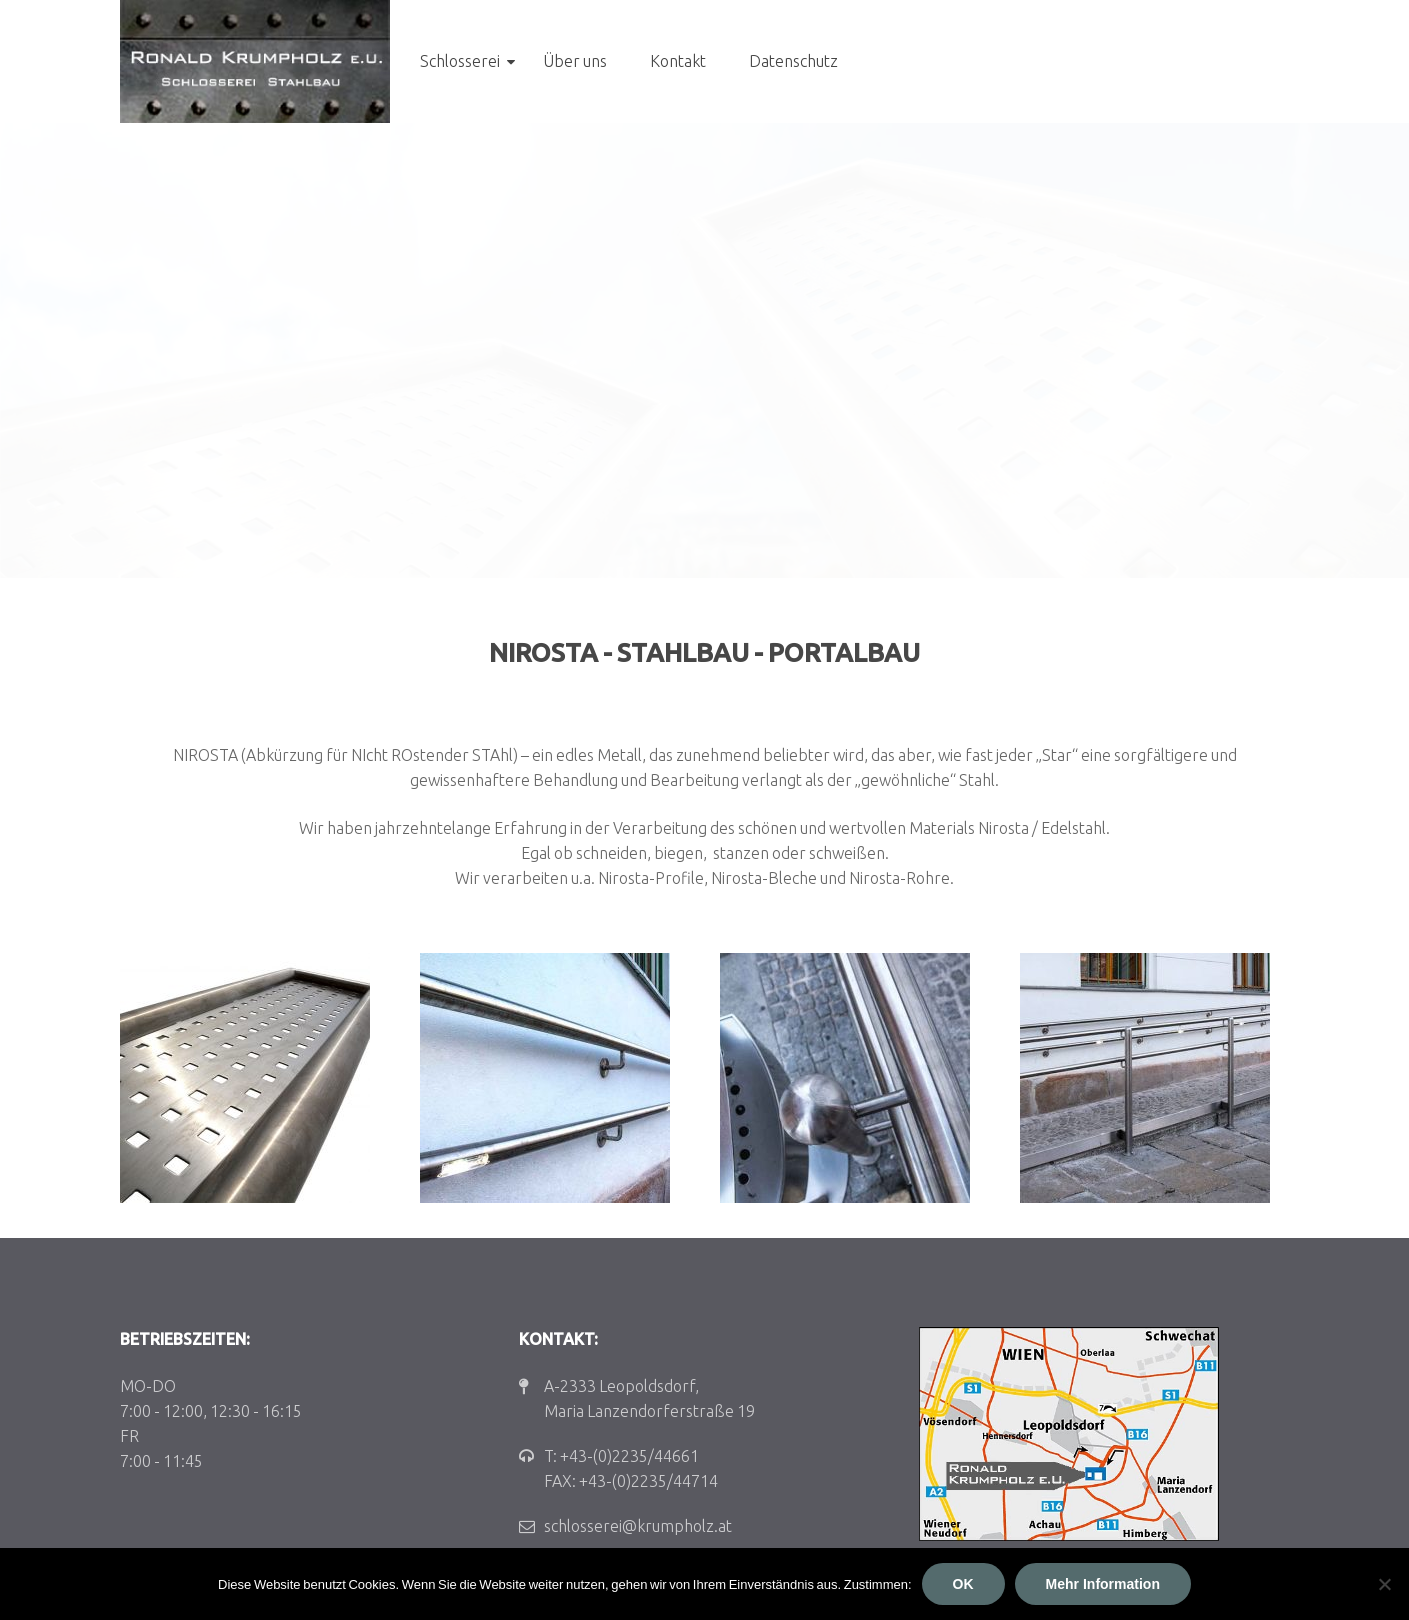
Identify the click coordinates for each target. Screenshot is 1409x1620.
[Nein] (1384, 1584)
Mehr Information (1103, 1584)
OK (963, 1584)
